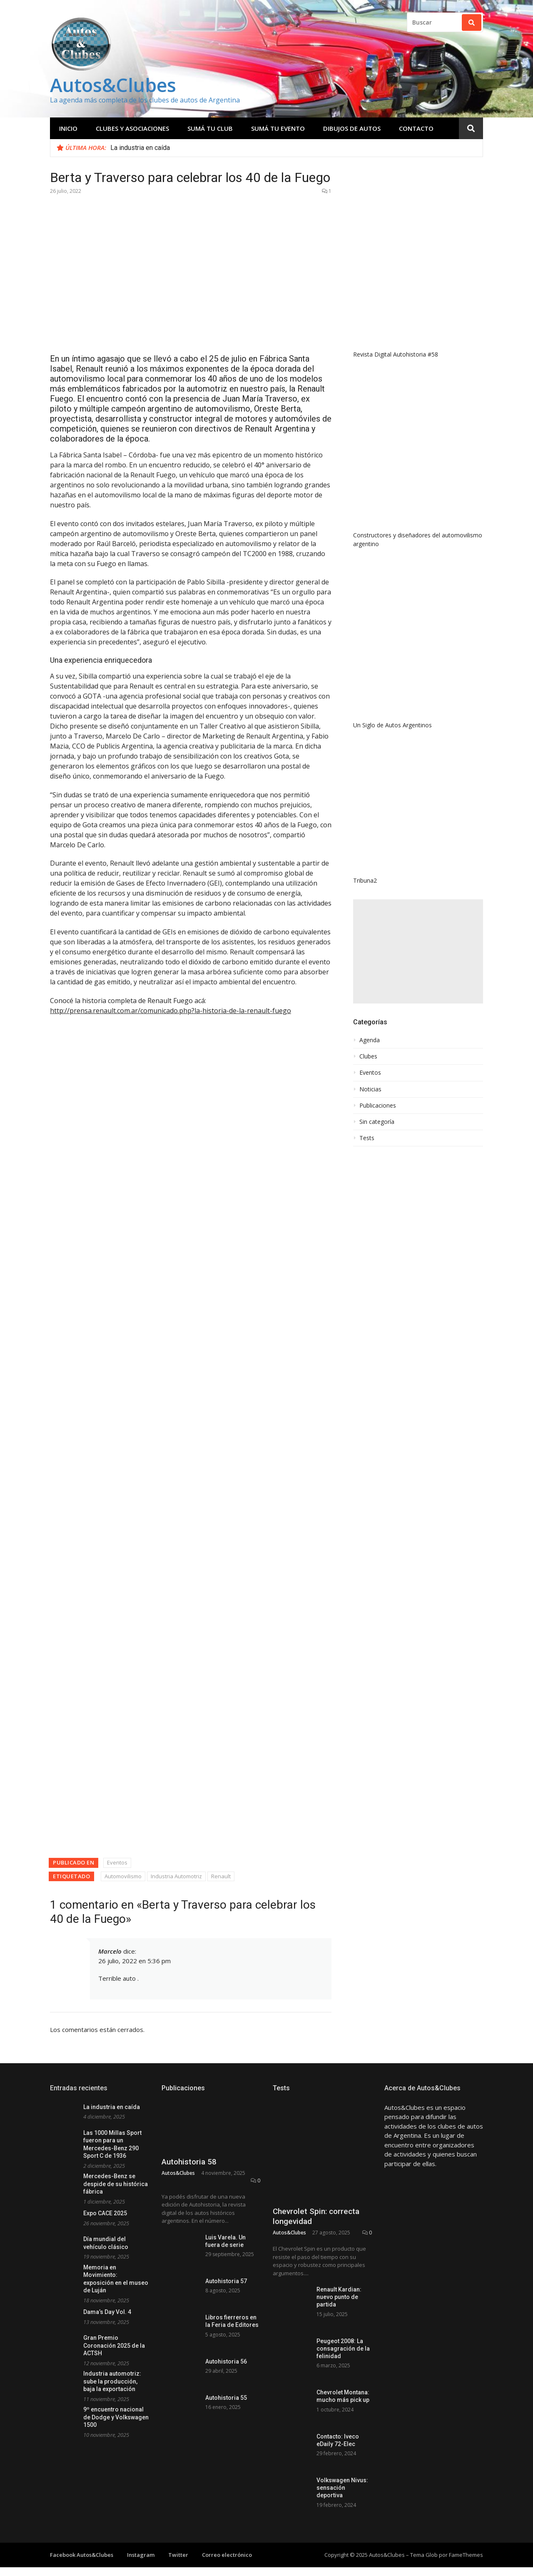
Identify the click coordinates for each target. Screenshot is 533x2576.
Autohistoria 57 (226, 1503)
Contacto (416, 128)
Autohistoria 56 (226, 1584)
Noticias (370, 966)
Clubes (368, 933)
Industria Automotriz (176, 1099)
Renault (221, 1099)
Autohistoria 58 (189, 1384)
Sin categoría (376, 998)
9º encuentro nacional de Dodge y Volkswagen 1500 (116, 1640)
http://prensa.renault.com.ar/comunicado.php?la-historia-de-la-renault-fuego (170, 1010)
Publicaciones (377, 982)
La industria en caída (140, 148)
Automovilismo (123, 1099)
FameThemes (466, 1728)
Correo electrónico (227, 1728)
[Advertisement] (418, 828)
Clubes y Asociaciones (132, 128)
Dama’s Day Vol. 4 (107, 1534)
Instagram (140, 1728)
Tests (366, 1014)
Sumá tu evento (278, 128)
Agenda (369, 917)
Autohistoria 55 (226, 1620)
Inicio (68, 128)
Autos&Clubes (113, 84)
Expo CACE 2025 (105, 1436)
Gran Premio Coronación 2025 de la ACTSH (114, 1568)
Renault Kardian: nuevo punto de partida (338, 1470)
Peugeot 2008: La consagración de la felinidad (343, 1522)
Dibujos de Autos (352, 128)
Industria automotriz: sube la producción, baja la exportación (112, 1604)
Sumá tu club (210, 128)
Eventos (117, 1085)
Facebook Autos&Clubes (81, 1728)
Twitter (178, 1728)
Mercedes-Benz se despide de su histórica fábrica (115, 1406)
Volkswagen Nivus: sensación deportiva (342, 1661)
